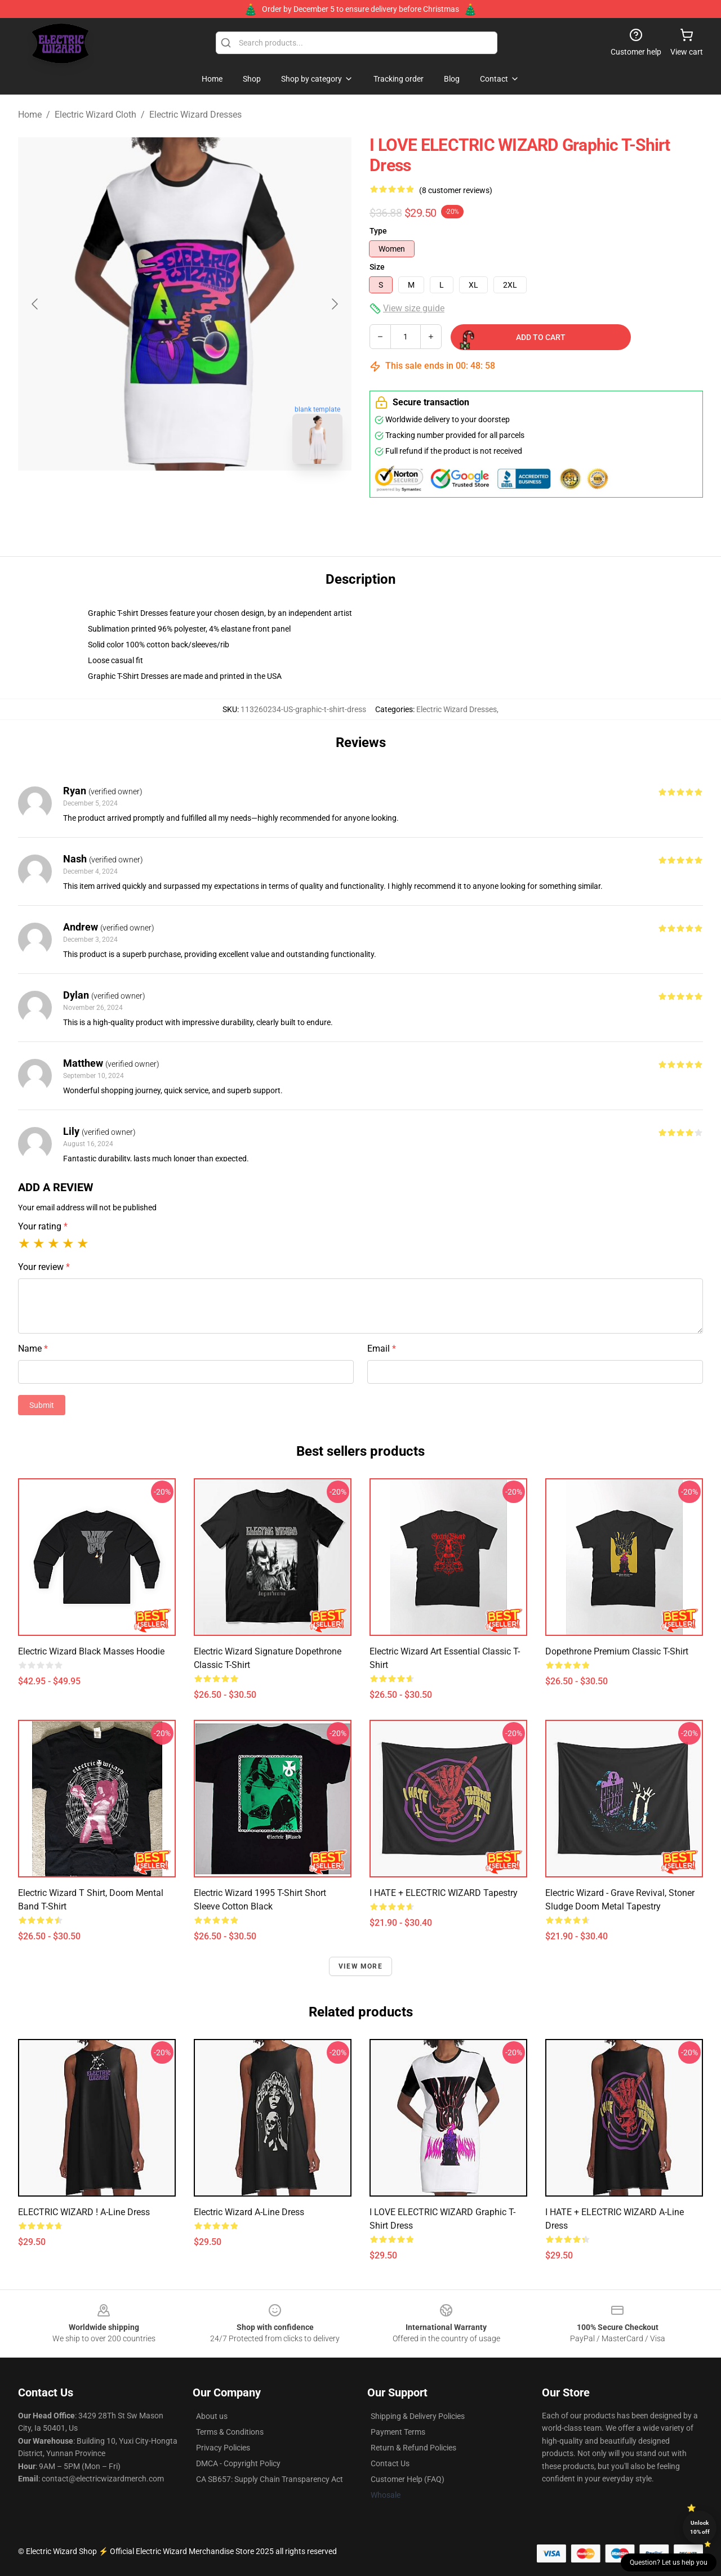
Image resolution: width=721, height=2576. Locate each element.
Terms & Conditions (230, 2431)
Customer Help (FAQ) (407, 2479)
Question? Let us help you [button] (668, 2562)
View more (360, 1966)
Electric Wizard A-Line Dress (249, 2212)
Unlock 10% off (700, 2527)
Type (378, 230)
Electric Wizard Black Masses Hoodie (91, 1651)
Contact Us (390, 2463)
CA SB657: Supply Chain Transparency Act (269, 2479)
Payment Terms (398, 2431)
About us (212, 2416)
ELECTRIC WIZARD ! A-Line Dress (84, 2212)
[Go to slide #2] (214, 497)
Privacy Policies (223, 2447)
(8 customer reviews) (455, 190)
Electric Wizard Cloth (95, 114)
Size (377, 266)
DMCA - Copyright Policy (238, 2463)
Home (30, 114)
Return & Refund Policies (413, 2447)
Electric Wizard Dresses (195, 114)
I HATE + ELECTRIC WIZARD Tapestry (444, 1893)
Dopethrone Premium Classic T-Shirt (616, 1651)
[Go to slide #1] (155, 497)
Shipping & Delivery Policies (418, 2416)
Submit (41, 1405)
